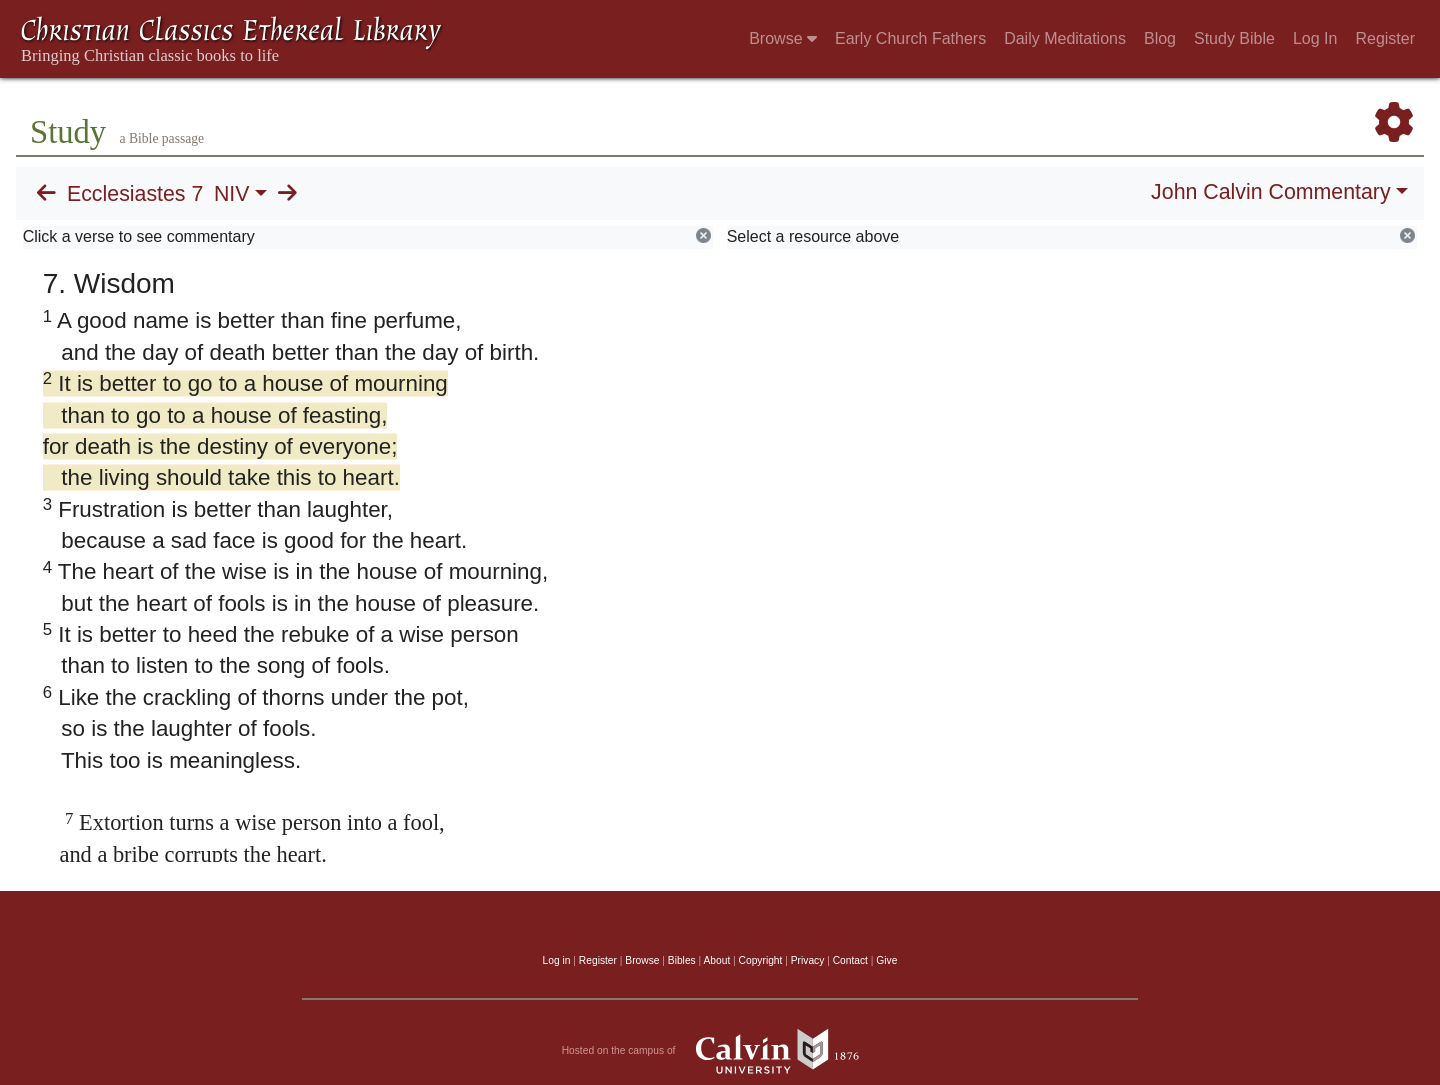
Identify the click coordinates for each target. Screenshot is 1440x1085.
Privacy (808, 960)
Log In (1315, 38)
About (716, 960)
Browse (783, 38)
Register (1385, 38)
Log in (557, 960)
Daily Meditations (1065, 38)
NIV (232, 194)
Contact (850, 960)
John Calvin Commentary (1270, 192)
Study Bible (1234, 38)
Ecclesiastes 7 (135, 194)
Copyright (761, 960)
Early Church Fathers (910, 38)
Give (886, 960)
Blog (1160, 38)
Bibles (682, 960)
